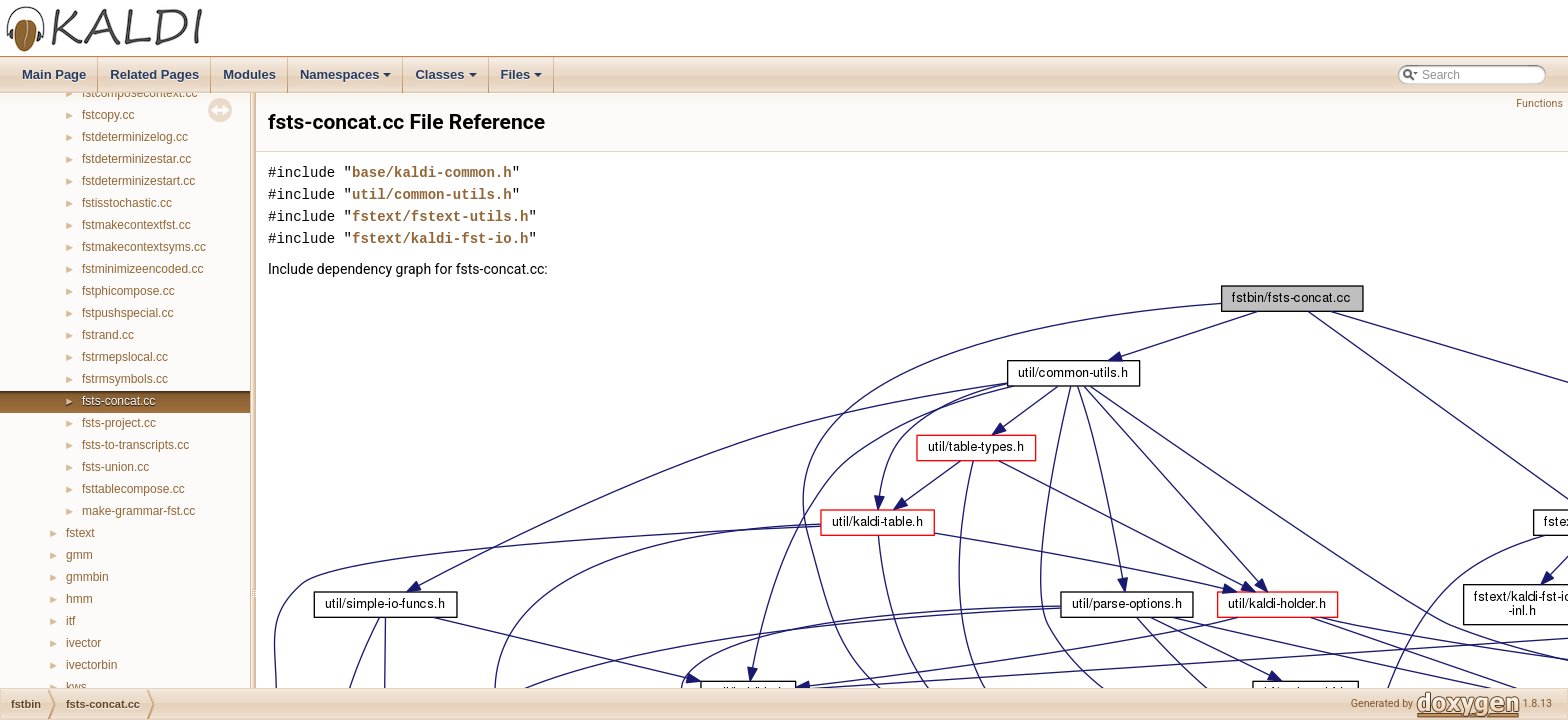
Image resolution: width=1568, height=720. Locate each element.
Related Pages (154, 74)
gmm (79, 555)
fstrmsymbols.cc (125, 379)
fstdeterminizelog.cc (135, 137)
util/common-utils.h (432, 194)
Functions (1539, 103)
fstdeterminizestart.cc (138, 181)
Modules (249, 74)
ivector (83, 643)
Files (523, 80)
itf (70, 621)
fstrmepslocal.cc (125, 357)
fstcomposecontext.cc (139, 93)
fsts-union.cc (115, 467)
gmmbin (87, 577)
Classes (447, 80)
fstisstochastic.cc (127, 203)
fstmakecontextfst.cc (136, 225)
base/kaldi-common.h (432, 172)
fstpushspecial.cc (127, 313)
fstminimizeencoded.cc (142, 269)
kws (76, 687)
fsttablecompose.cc (133, 489)
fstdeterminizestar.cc (136, 159)
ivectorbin (91, 665)
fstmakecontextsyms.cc (144, 247)
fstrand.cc (108, 335)
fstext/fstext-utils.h (440, 216)
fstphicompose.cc (128, 291)
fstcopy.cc (108, 115)
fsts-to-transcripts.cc (135, 445)
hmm (79, 599)
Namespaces (347, 80)
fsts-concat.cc (118, 401)
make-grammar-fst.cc (138, 511)
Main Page (54, 74)
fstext (80, 533)
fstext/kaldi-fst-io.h (440, 238)
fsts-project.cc (119, 423)
